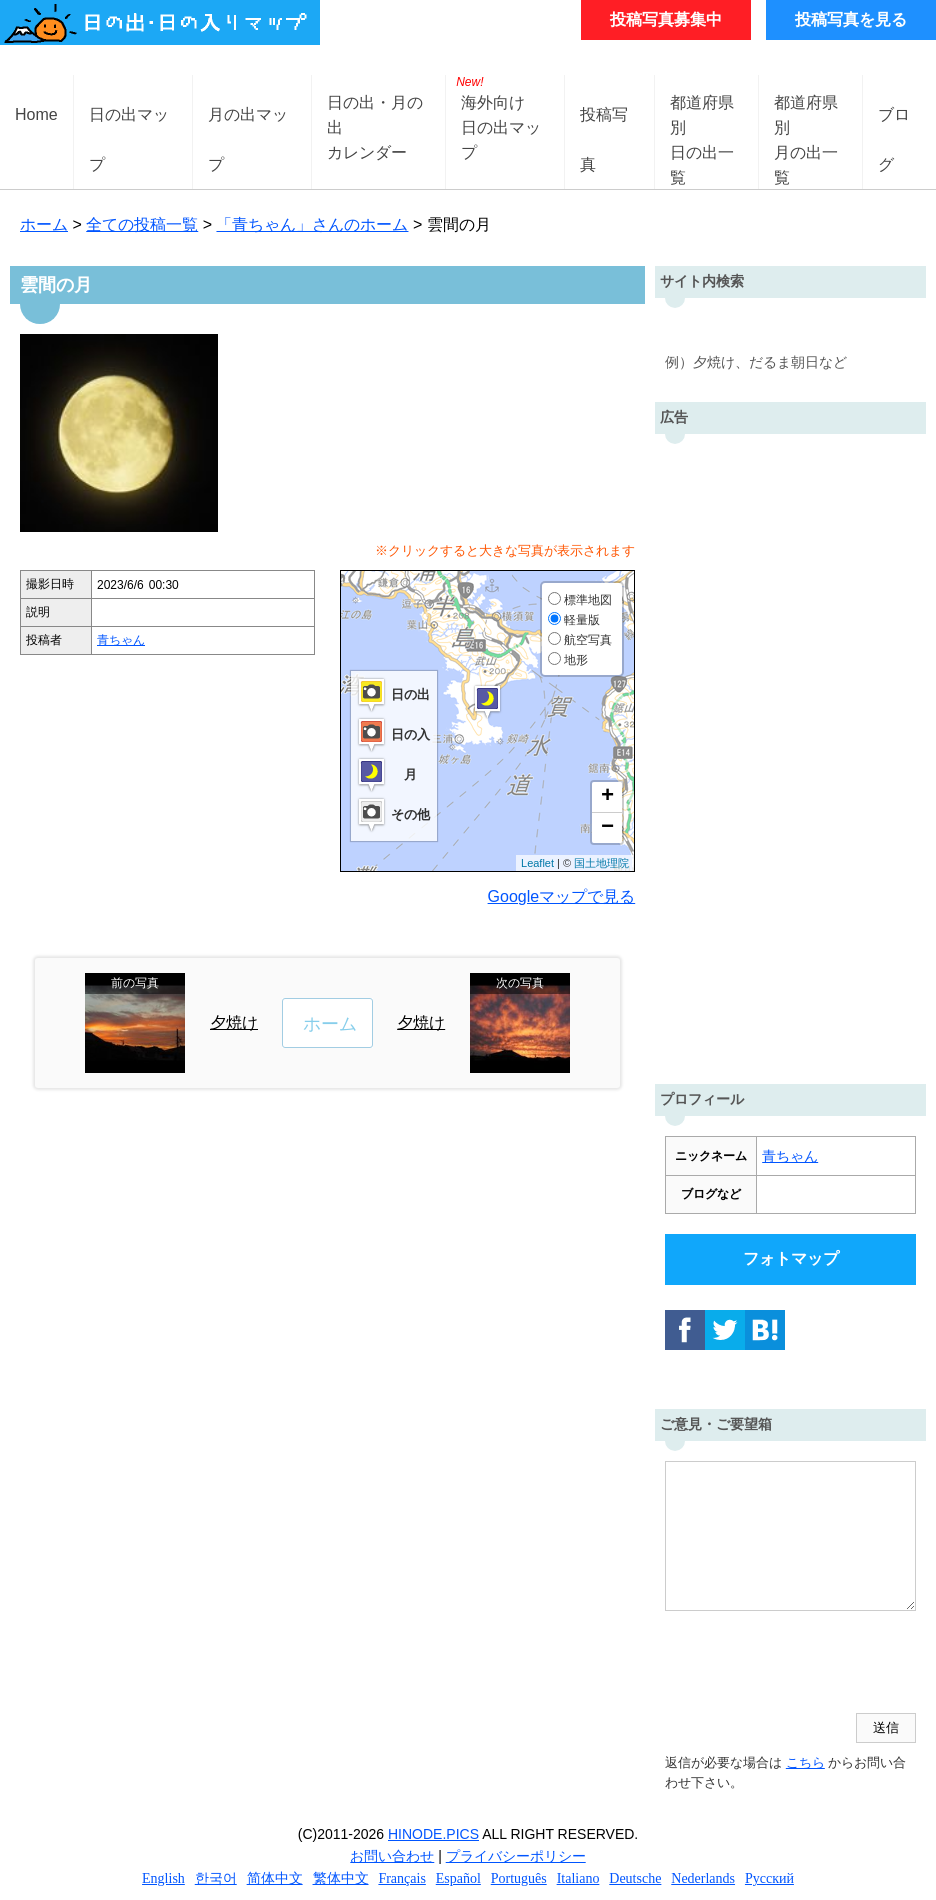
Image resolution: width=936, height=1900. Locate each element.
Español (458, 1878)
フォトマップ (791, 1258)
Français (401, 1878)
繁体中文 (341, 1878)
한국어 (216, 1878)
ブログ (894, 130)
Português (519, 1878)
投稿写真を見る (851, 19)
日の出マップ (129, 130)
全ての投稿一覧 (142, 224)
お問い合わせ (392, 1856)
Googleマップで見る (562, 896)
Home (36, 114)
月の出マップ (248, 130)
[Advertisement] (790, 754)
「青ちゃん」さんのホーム (312, 224)
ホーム (44, 224)
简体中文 (275, 1878)
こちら (805, 1762)
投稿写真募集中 (666, 19)
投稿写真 (604, 130)
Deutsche (635, 1878)
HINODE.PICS (433, 1834)
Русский (769, 1878)
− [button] (607, 828)
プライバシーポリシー (516, 1856)
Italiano (578, 1878)
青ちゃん (121, 640)
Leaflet (537, 863)
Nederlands (703, 1878)
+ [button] (607, 797)
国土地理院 (601, 863)
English (163, 1878)
